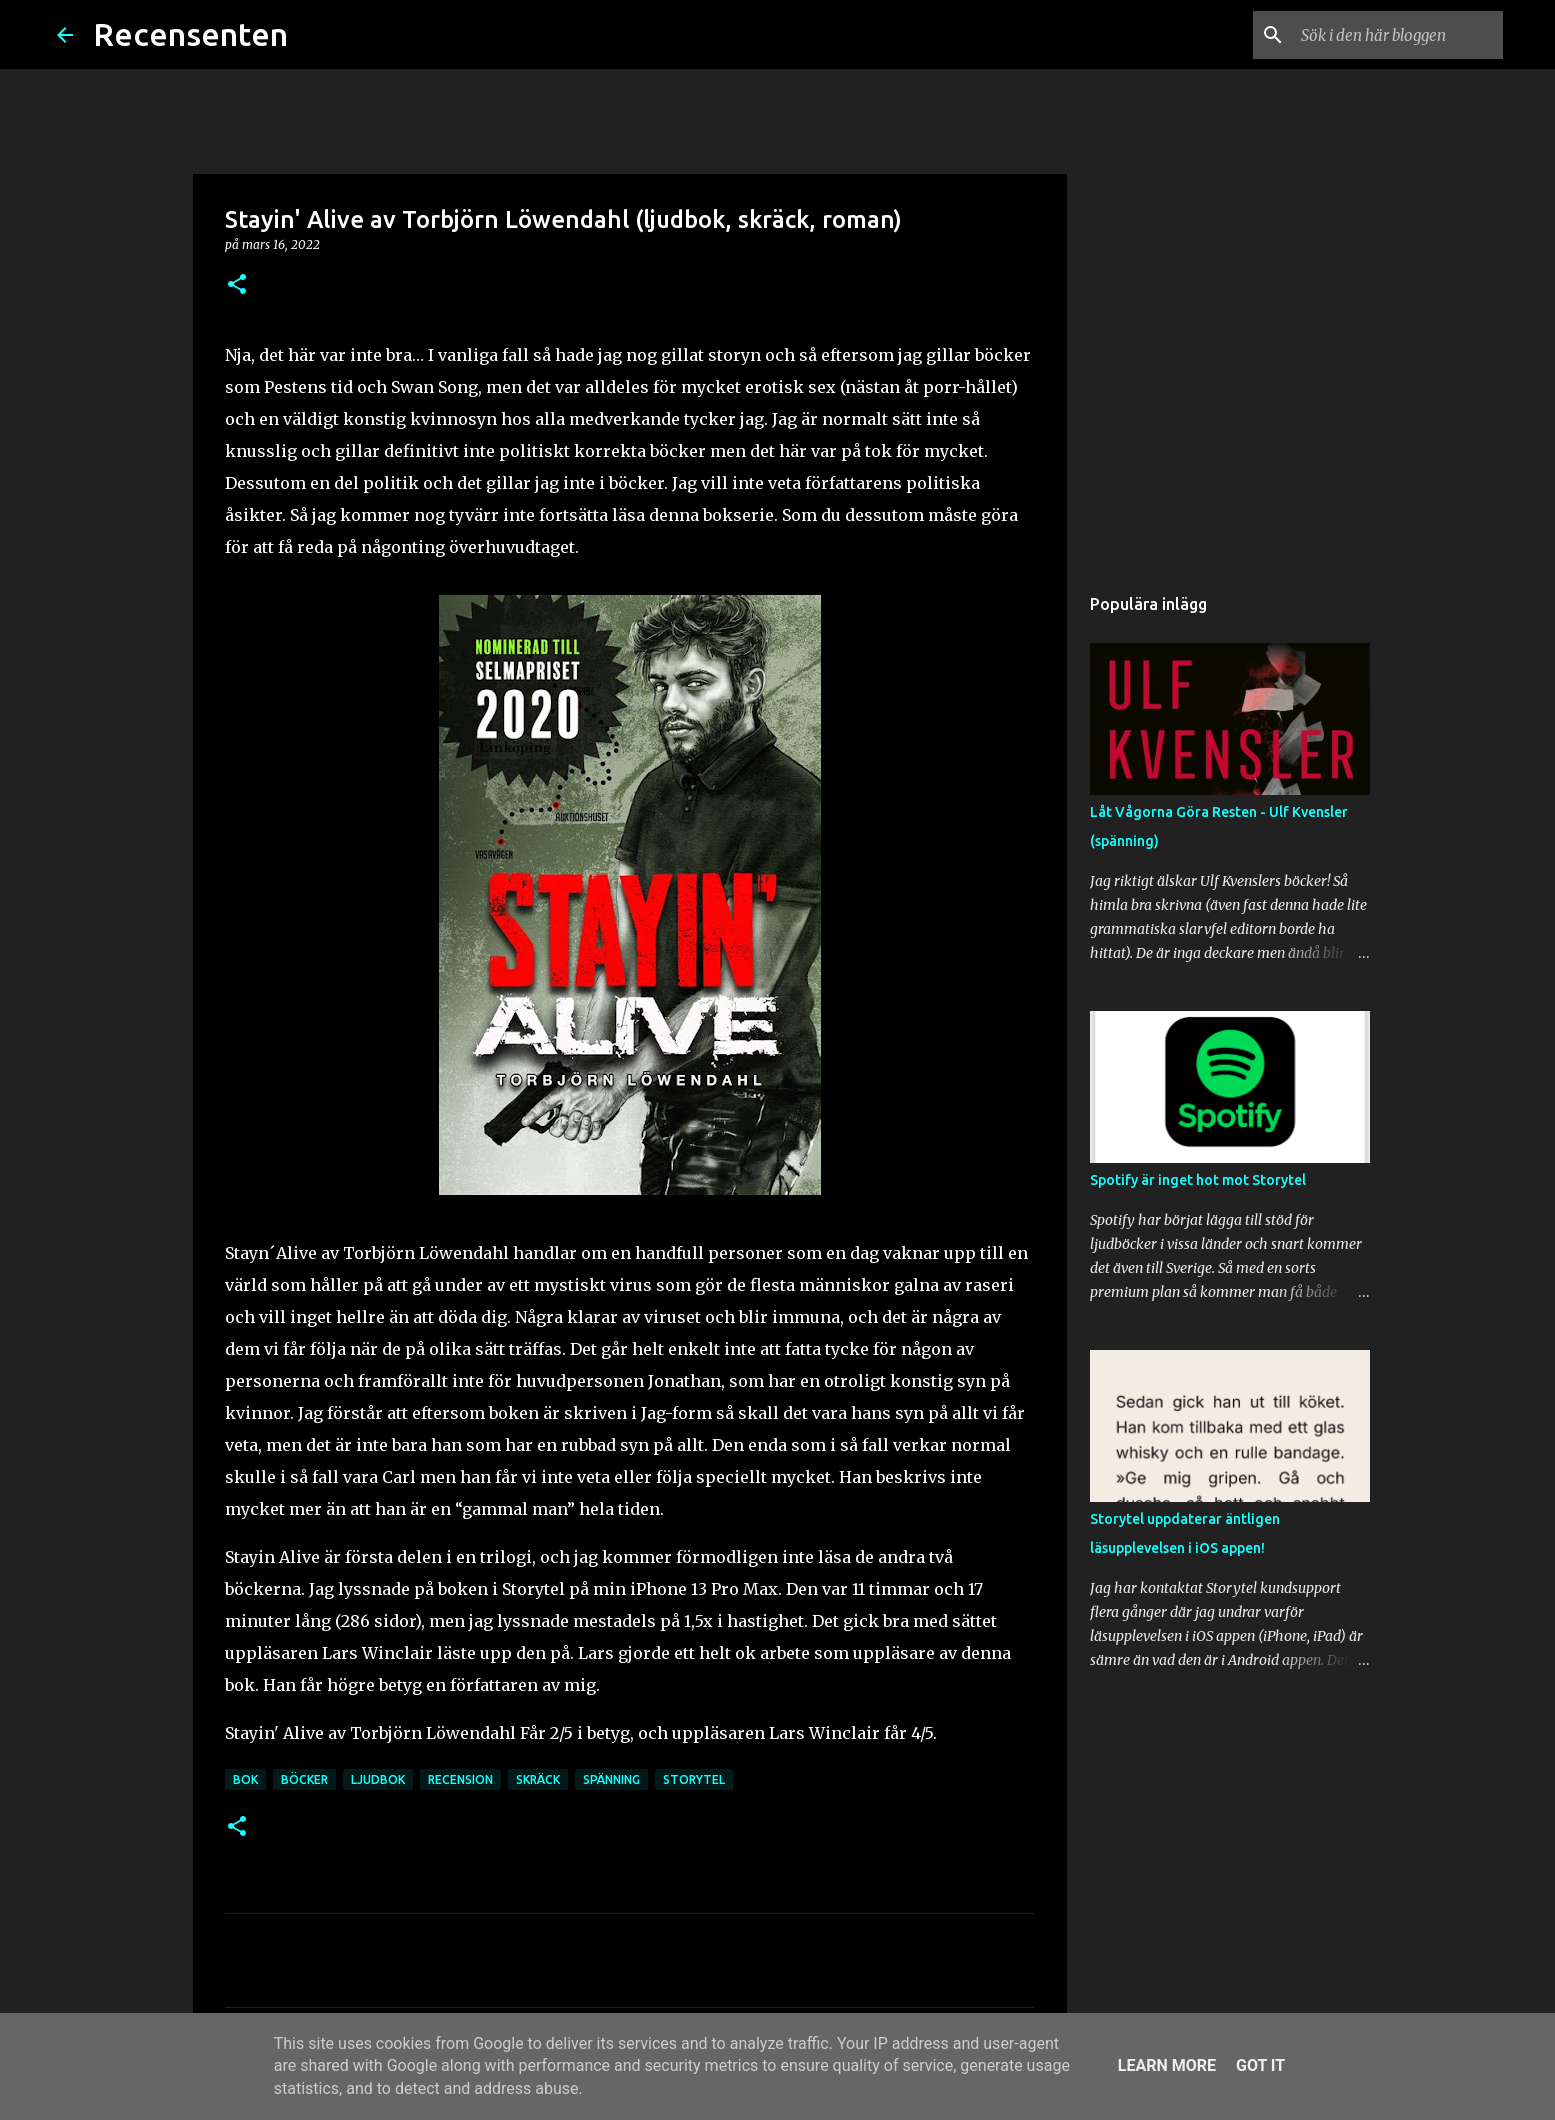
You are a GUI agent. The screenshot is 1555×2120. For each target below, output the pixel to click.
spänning (611, 1779)
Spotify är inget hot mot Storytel (1198, 1180)
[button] (237, 285)
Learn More (1167, 2065)
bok (245, 1779)
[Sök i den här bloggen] (1398, 35)
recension (460, 1779)
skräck (538, 1779)
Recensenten (190, 34)
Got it (1260, 2065)
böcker (304, 1779)
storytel (694, 1779)
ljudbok (378, 1779)
